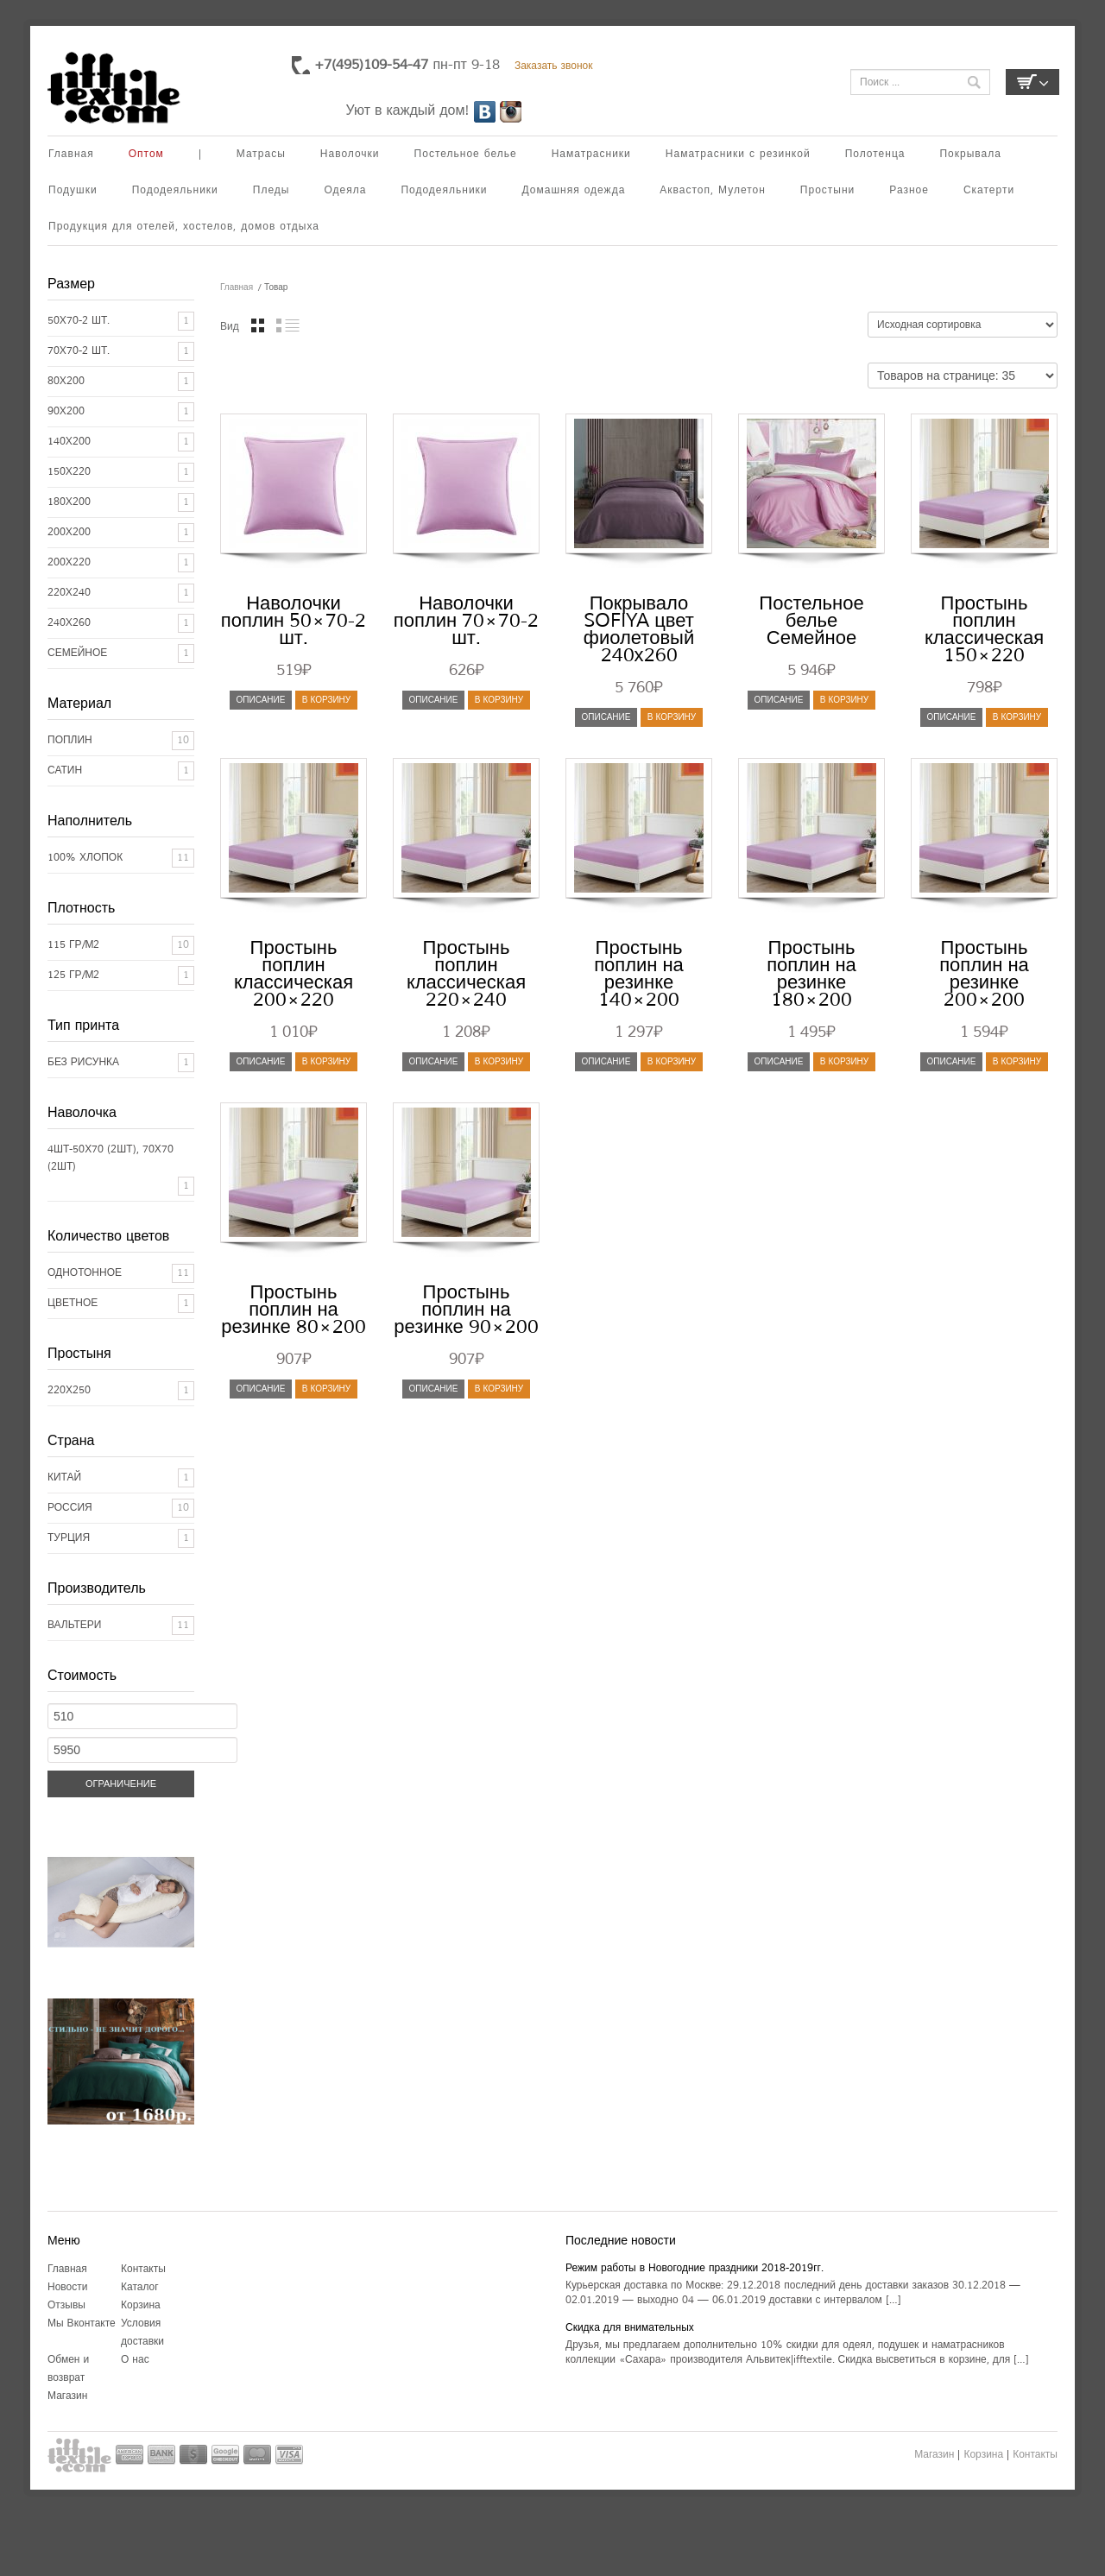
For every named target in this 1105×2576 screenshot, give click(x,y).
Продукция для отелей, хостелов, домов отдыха (183, 226)
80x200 (66, 381)
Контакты (143, 2269)
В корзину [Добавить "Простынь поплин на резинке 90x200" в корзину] (499, 1388)
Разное (909, 190)
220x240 (69, 592)
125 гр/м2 (73, 975)
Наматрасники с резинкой (738, 154)
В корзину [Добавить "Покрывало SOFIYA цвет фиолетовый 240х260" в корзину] (671, 717)
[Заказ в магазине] (963, 325)
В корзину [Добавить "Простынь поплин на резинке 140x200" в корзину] (671, 1061)
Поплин (69, 740)
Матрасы (261, 154)
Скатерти (988, 190)
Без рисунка (83, 1062)
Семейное (77, 653)
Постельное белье (465, 154)
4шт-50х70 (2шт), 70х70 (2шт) (110, 1158)
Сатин (64, 770)
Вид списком (288, 325)
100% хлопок (85, 857)
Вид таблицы (257, 325)
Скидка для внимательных (629, 2327)
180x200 (69, 502)
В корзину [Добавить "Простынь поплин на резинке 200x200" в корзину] (1017, 1061)
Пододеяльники (175, 190)
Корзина (141, 2305)
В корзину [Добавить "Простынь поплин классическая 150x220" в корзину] (1017, 717)
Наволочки (350, 154)
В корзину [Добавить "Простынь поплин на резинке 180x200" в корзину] (844, 1061)
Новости (67, 2287)
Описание (261, 699)
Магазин (67, 2396)
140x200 (69, 441)
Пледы (271, 190)
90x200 (66, 411)
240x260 (69, 622)
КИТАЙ (64, 1477)
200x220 (69, 562)
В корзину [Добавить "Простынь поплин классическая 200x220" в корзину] (326, 1061)
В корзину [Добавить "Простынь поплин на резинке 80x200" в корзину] (326, 1388)
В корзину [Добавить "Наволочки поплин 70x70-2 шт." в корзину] (499, 699)
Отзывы (66, 2305)
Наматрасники (591, 154)
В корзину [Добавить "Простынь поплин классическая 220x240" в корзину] (499, 1061)
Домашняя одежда (574, 190)
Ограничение (120, 1783)
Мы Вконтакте (81, 2323)
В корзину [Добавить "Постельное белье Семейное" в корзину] (844, 699)
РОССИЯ (69, 1507)
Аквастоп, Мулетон (713, 190)
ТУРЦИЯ (68, 1537)
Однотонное (84, 1272)
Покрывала (970, 154)
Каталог (140, 2287)
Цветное (72, 1303)
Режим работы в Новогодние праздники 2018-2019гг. (694, 2268)
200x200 (69, 532)
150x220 (69, 471)
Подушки (73, 190)
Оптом (146, 154)
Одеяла (345, 190)
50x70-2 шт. (78, 320)
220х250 (69, 1390)
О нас (135, 2359)
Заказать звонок (554, 66)
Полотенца (875, 154)
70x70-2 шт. (78, 350)
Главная (71, 154)
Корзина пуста (1032, 82)
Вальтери (74, 1625)
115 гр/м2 (73, 944)
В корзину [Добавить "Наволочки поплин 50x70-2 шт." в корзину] (326, 699)
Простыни (827, 190)
